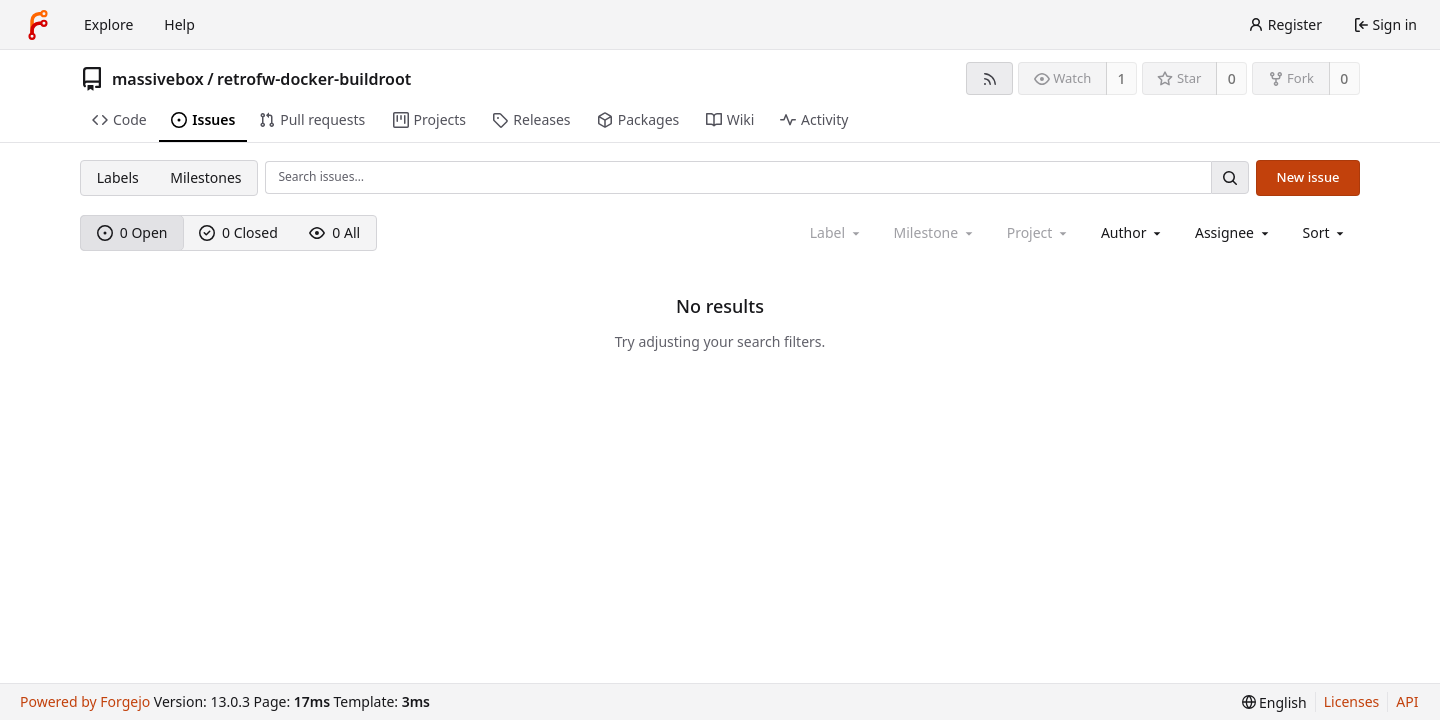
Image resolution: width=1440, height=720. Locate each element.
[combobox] (1132, 232)
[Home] (38, 25)
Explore (108, 24)
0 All (334, 232)
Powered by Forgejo (85, 701)
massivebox (158, 79)
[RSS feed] (989, 78)
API (1407, 701)
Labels (118, 177)
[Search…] (1230, 177)
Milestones (205, 177)
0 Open (132, 232)
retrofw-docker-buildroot (314, 79)
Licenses (1352, 701)
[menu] (1325, 232)
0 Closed (238, 232)
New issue (1308, 177)
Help (179, 24)
